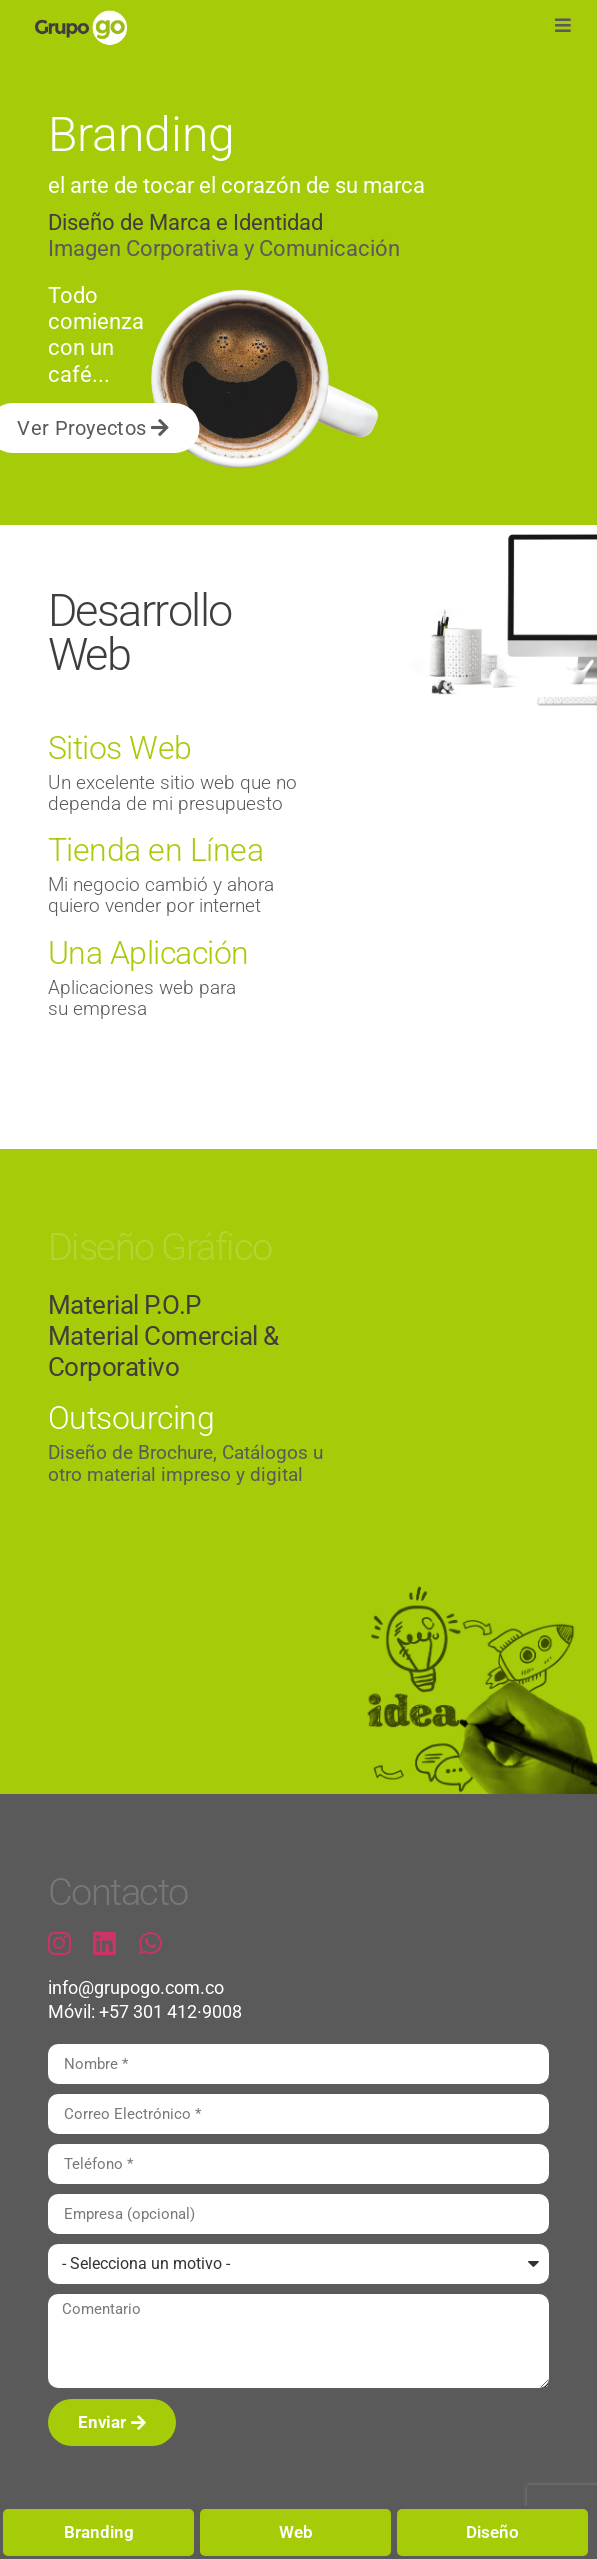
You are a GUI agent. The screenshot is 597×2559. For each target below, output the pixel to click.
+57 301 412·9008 (170, 2012)
